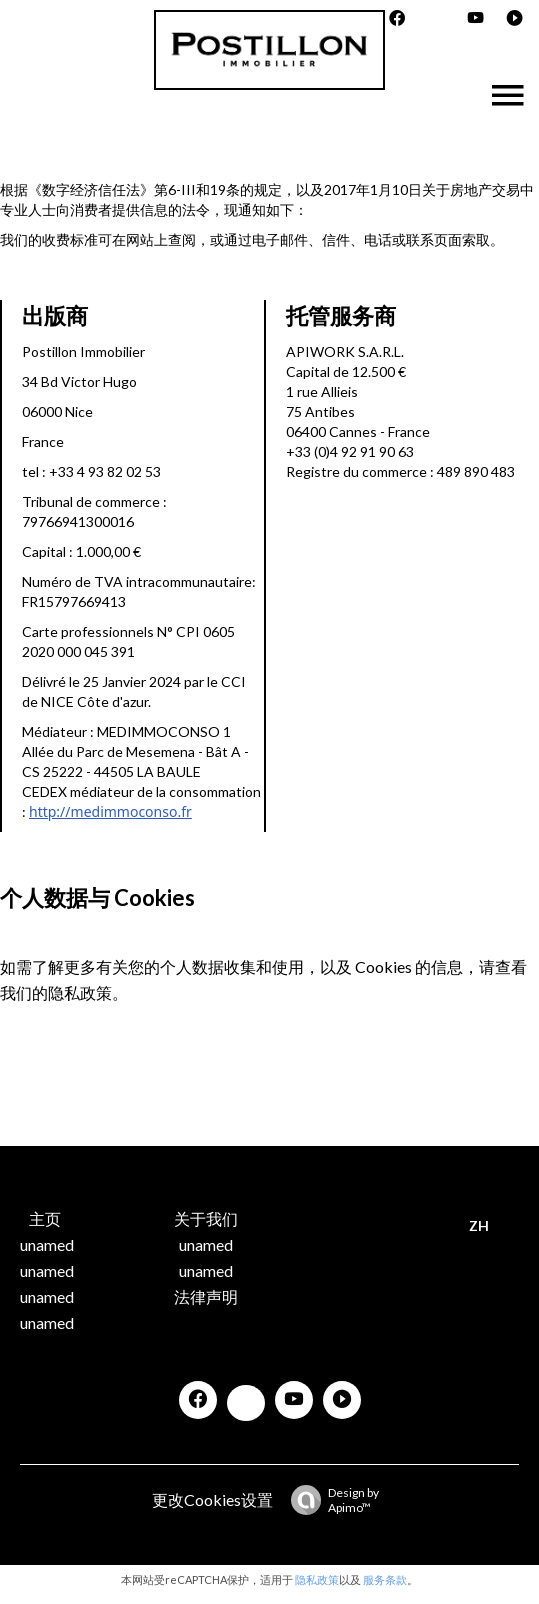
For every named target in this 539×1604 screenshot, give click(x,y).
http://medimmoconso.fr (110, 811)
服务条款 (385, 1579)
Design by (330, 1500)
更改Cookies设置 (212, 1499)
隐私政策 (80, 992)
